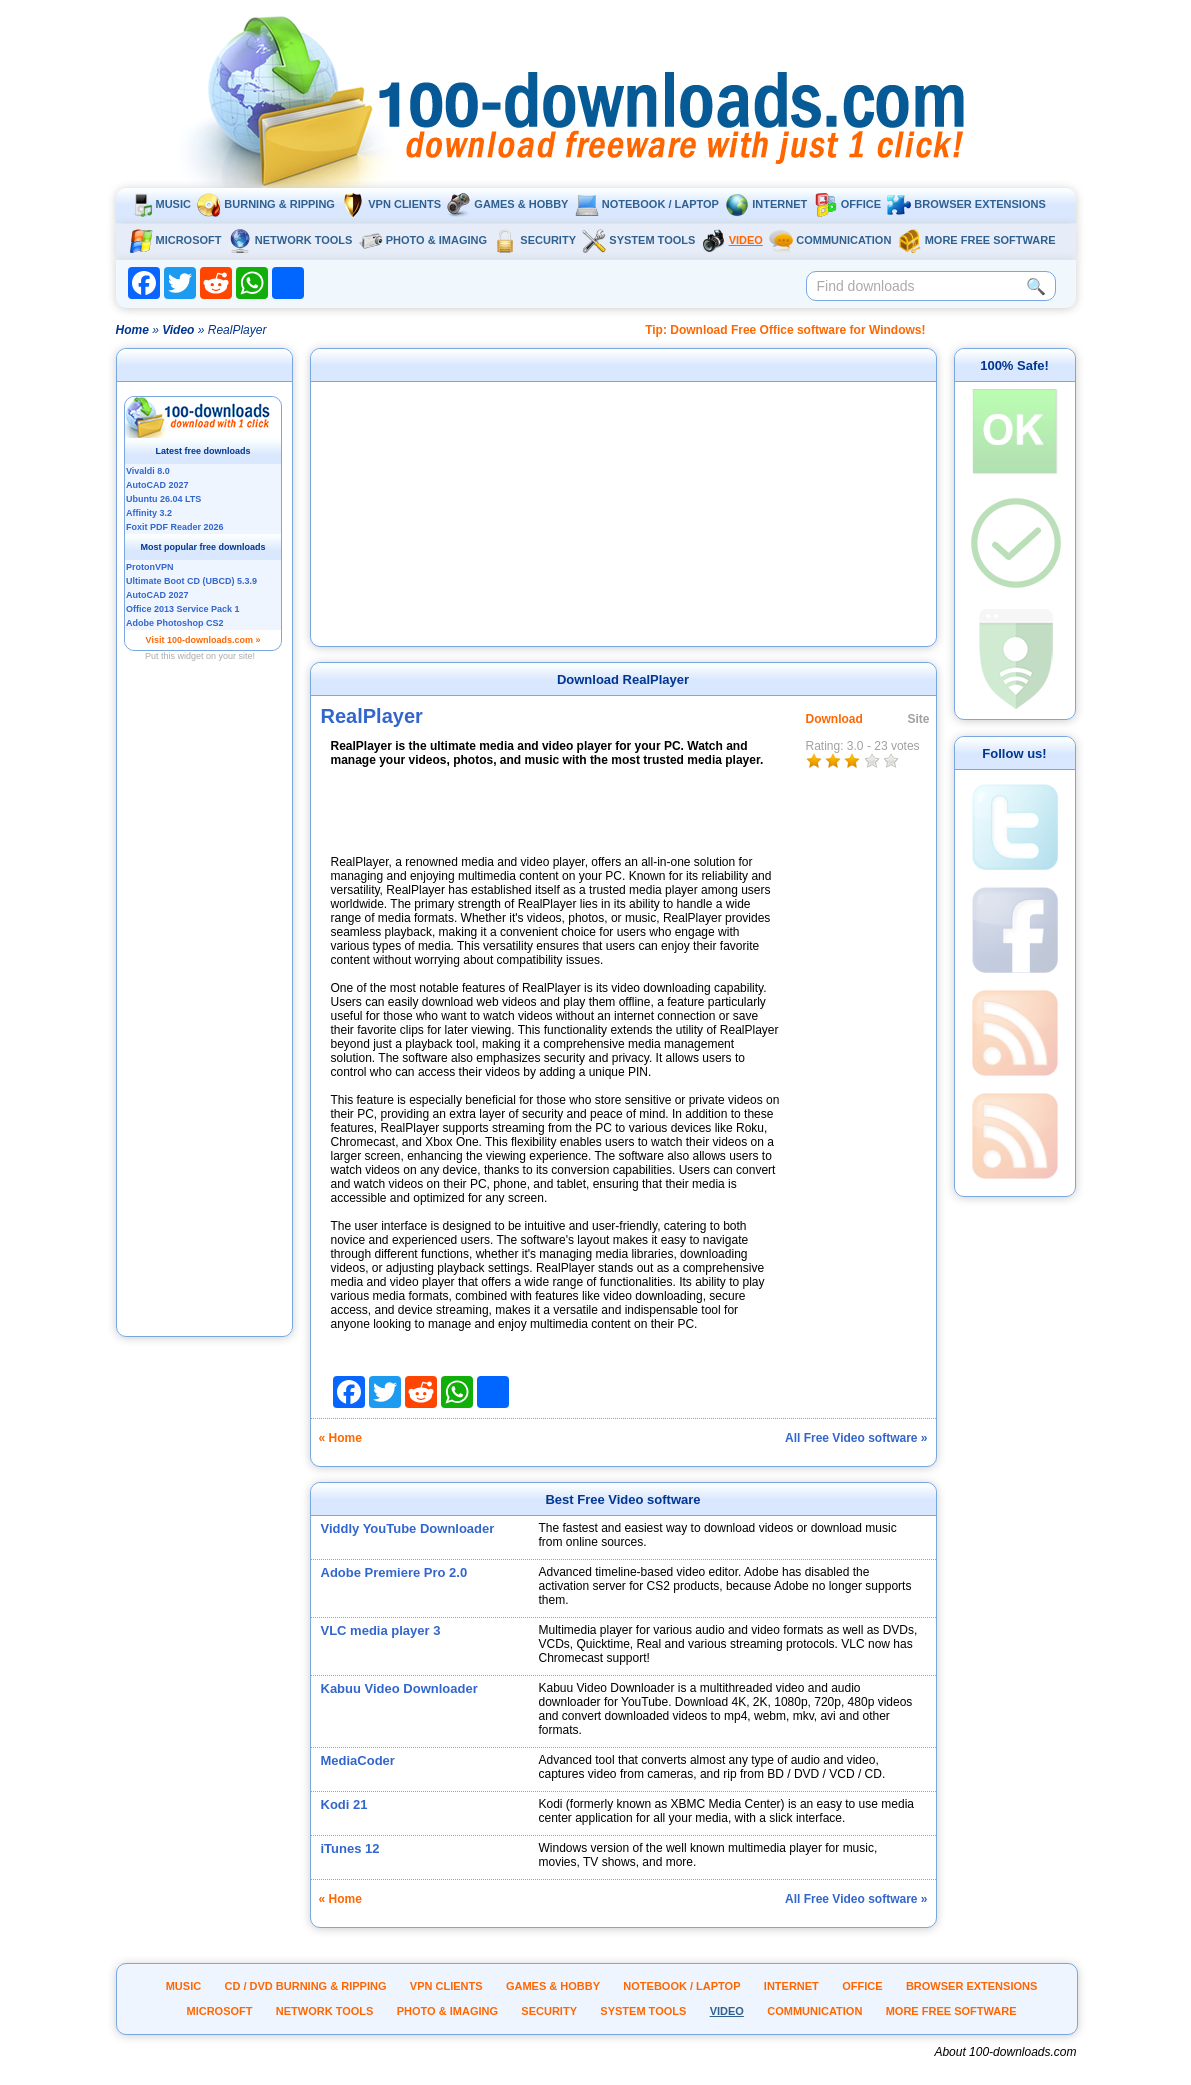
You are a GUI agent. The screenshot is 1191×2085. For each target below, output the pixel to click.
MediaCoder (358, 1760)
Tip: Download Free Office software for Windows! (785, 330)
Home (132, 330)
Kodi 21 (344, 1804)
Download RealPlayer (623, 679)
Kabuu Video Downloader (399, 1688)
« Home (340, 1438)
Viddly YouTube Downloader (408, 1528)
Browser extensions (966, 204)
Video (732, 240)
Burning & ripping (266, 204)
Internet (766, 204)
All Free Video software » (856, 1438)
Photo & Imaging (423, 240)
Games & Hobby (507, 204)
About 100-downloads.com (1005, 2052)
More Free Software (977, 240)
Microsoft (175, 240)
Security (534, 240)
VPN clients (391, 204)
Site (919, 719)
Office (847, 204)
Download (834, 719)
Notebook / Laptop (647, 204)
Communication (830, 240)
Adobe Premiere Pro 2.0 (394, 1572)
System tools (638, 240)
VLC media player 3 (381, 1630)
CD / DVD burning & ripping (306, 1986)
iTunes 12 (350, 1848)
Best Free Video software (622, 1499)
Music (160, 204)
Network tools (290, 240)
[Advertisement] (204, 1033)
